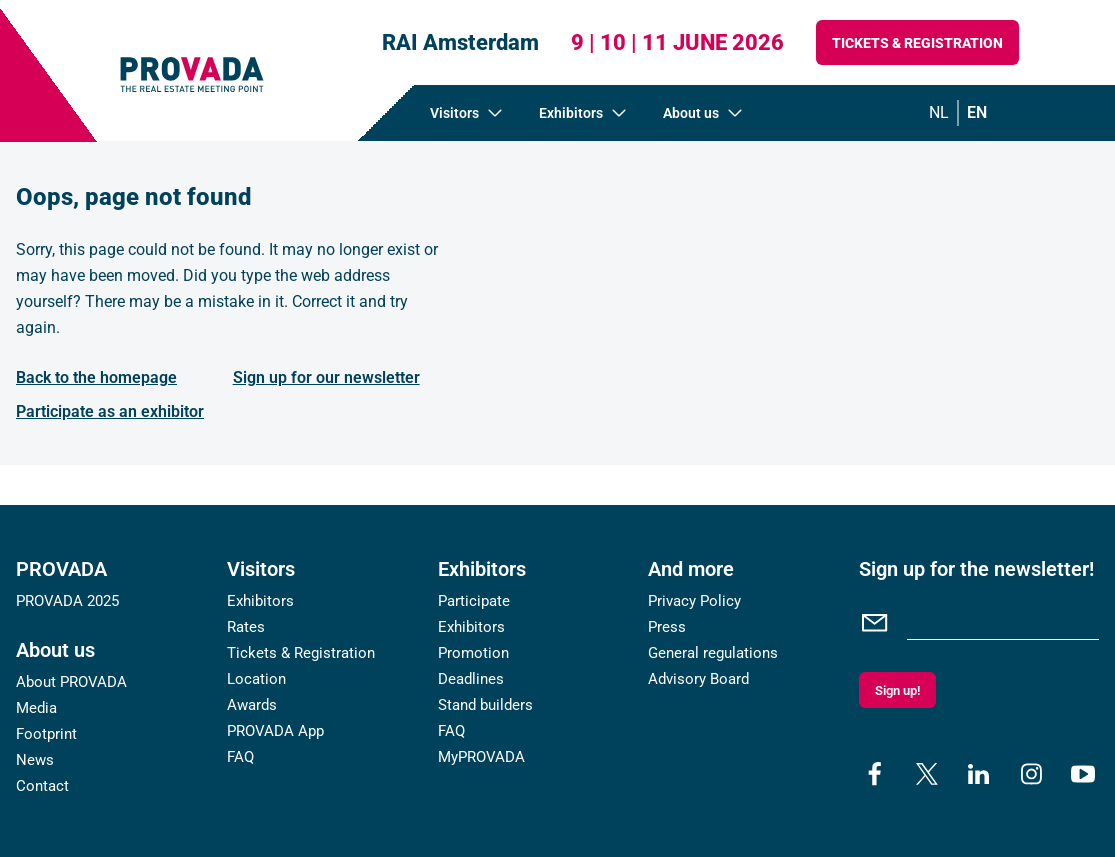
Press (667, 627)
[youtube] (1083, 774)
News (35, 760)
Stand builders (485, 705)
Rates (246, 627)
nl (939, 112)
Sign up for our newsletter (326, 377)
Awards (252, 705)
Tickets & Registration (917, 43)
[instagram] (1031, 774)
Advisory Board (698, 679)
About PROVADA (71, 682)
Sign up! (897, 690)
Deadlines (471, 679)
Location (256, 679)
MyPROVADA (481, 757)
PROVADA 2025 (67, 601)
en (977, 112)
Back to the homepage (96, 377)
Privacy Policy (694, 601)
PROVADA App (275, 731)
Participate (474, 601)
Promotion (473, 653)
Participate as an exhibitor (110, 411)
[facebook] (875, 774)
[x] (927, 774)
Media (36, 708)
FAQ (240, 757)
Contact (42, 786)
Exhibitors (260, 601)
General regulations (713, 653)
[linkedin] (979, 774)
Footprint (46, 734)
